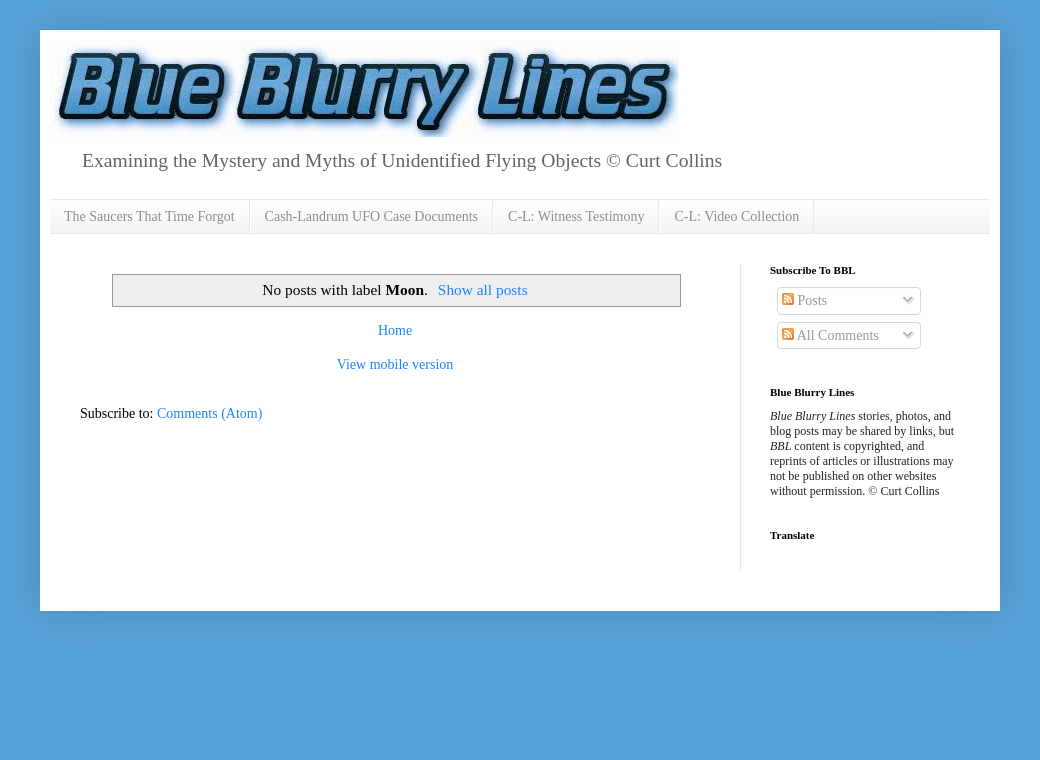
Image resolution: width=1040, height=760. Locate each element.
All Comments (830, 335)
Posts (804, 300)
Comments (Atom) (209, 413)
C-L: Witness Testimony (576, 216)
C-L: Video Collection (736, 216)
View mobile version (395, 364)
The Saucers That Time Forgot (149, 216)
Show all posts (483, 289)
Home (395, 330)
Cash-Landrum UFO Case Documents (371, 216)
